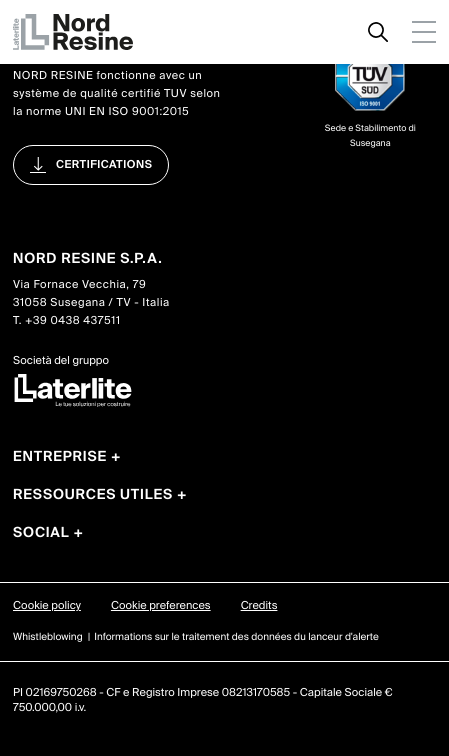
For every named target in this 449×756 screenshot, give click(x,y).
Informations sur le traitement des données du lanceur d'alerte (236, 637)
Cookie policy (47, 606)
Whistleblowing (48, 637)
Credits (259, 606)
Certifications (104, 165)
